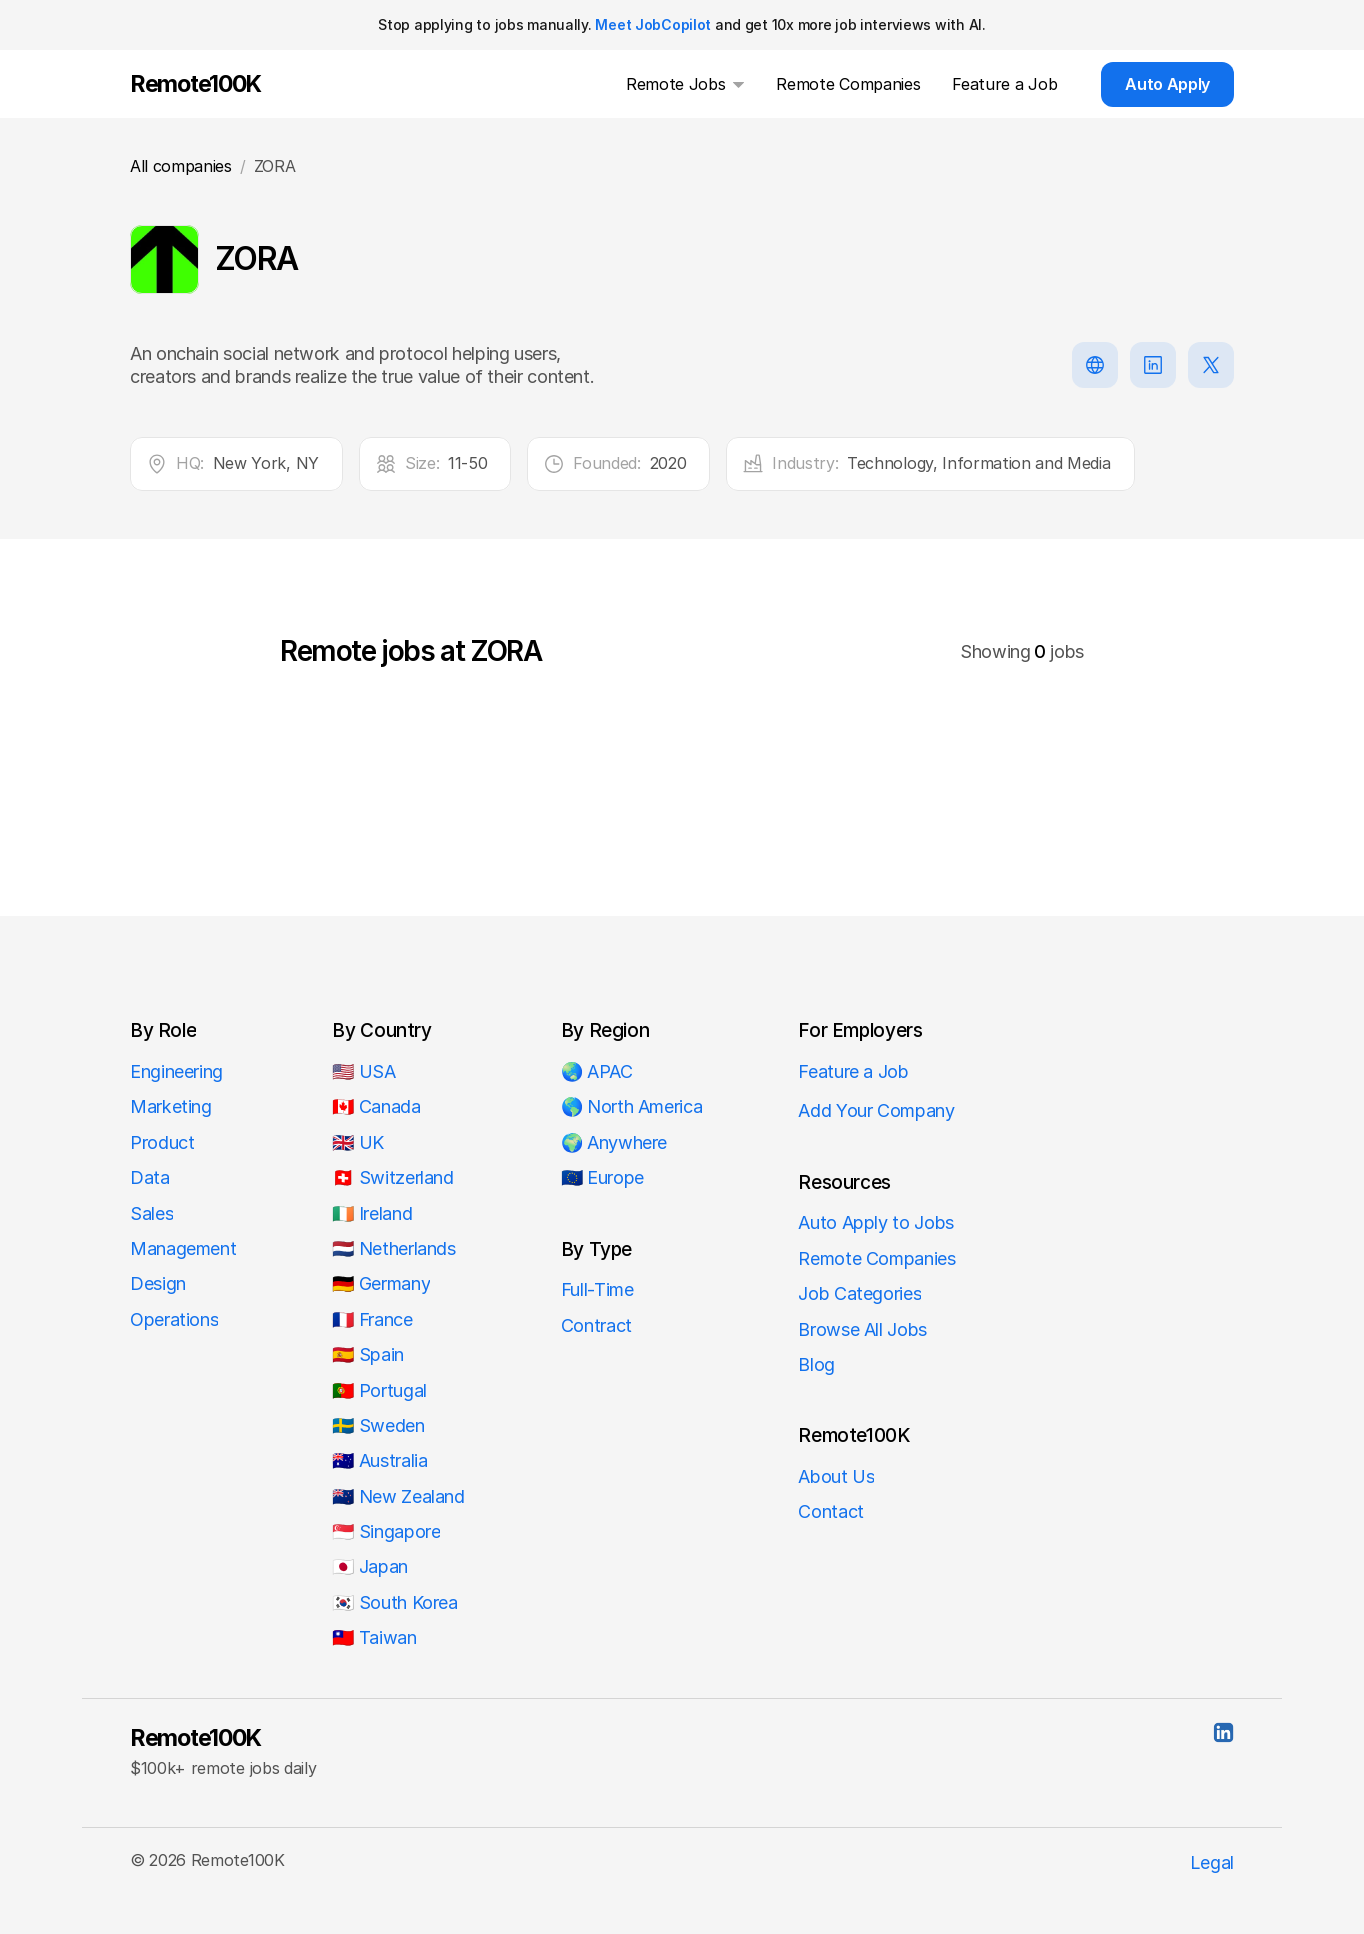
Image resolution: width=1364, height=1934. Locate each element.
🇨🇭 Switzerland (392, 1177)
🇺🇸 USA (366, 1071)
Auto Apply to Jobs (876, 1222)
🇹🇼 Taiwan (374, 1637)
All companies (181, 166)
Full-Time (597, 1289)
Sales (151, 1213)
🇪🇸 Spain (367, 1354)
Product (162, 1142)
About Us (836, 1476)
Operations (174, 1319)
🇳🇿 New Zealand (398, 1496)
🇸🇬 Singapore (386, 1531)
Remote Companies (876, 1258)
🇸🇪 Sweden (378, 1425)
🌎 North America (632, 1106)
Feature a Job (853, 1071)
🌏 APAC (597, 1071)
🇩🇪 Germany (381, 1283)
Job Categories (859, 1293)
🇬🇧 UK (358, 1142)
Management (183, 1248)
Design (158, 1283)
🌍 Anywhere (614, 1142)
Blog (816, 1364)
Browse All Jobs (862, 1329)
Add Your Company (876, 1110)
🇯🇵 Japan (369, 1566)
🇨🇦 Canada (376, 1106)
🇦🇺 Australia (379, 1460)
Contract (596, 1325)
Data (150, 1177)
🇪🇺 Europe (602, 1177)
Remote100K (195, 1738)
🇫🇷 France (372, 1319)
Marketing (171, 1106)
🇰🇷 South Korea (394, 1602)
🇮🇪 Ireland (372, 1213)
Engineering (176, 1071)
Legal (1212, 1862)
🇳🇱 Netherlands (393, 1248)
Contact (830, 1511)
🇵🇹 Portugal (379, 1390)
